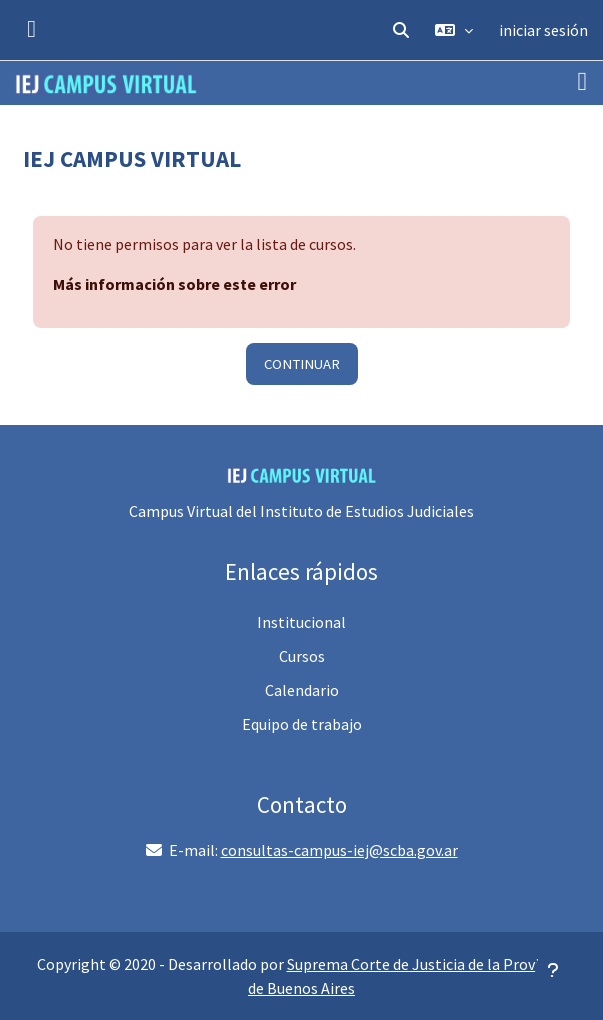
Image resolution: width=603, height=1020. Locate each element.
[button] (401, 30)
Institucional (301, 622)
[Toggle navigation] (583, 82)
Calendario (302, 690)
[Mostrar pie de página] (553, 970)
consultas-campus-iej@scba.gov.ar (339, 850)
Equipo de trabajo (302, 724)
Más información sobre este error (174, 284)
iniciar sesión (543, 30)
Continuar (302, 364)
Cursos (302, 656)
